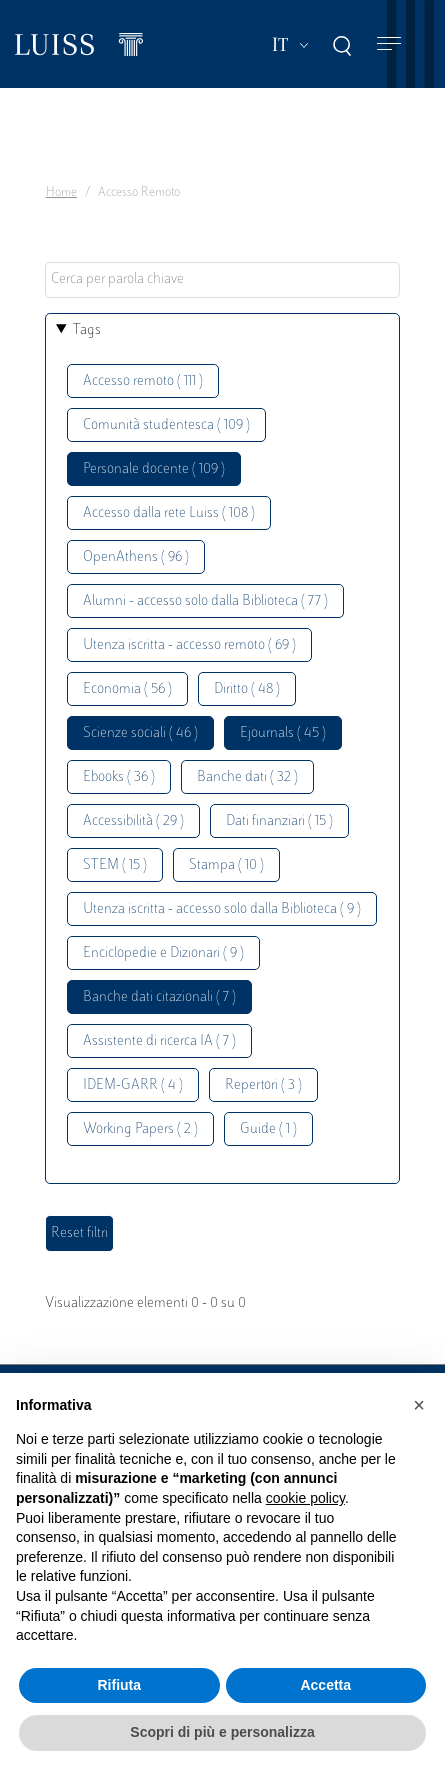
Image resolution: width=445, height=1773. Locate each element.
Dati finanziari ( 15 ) (279, 821)
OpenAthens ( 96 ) (136, 557)
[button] (419, 1405)
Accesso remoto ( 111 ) (143, 381)
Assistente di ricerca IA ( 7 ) (159, 1041)
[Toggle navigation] (389, 44)
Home (61, 193)
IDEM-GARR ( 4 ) (133, 1085)
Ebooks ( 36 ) (119, 777)
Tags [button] (87, 330)
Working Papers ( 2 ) (140, 1129)
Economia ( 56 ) (127, 689)
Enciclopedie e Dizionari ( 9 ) (163, 953)
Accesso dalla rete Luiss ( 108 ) (169, 513)
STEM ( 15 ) (115, 865)
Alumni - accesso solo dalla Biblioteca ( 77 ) (205, 601)
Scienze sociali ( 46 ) (140, 733)
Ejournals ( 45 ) (283, 733)
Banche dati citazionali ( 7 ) (159, 997)
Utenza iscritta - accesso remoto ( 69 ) (189, 645)
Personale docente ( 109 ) (154, 469)
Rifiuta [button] (119, 1685)
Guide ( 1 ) (268, 1129)
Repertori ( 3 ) (263, 1085)
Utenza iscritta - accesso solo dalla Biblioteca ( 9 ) (222, 909)
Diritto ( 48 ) (247, 689)
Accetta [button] (325, 1685)
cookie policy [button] (305, 1498)
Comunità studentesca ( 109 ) (166, 425)
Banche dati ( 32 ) (247, 777)
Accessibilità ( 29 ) (133, 821)
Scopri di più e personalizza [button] (222, 1732)
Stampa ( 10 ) (226, 865)
